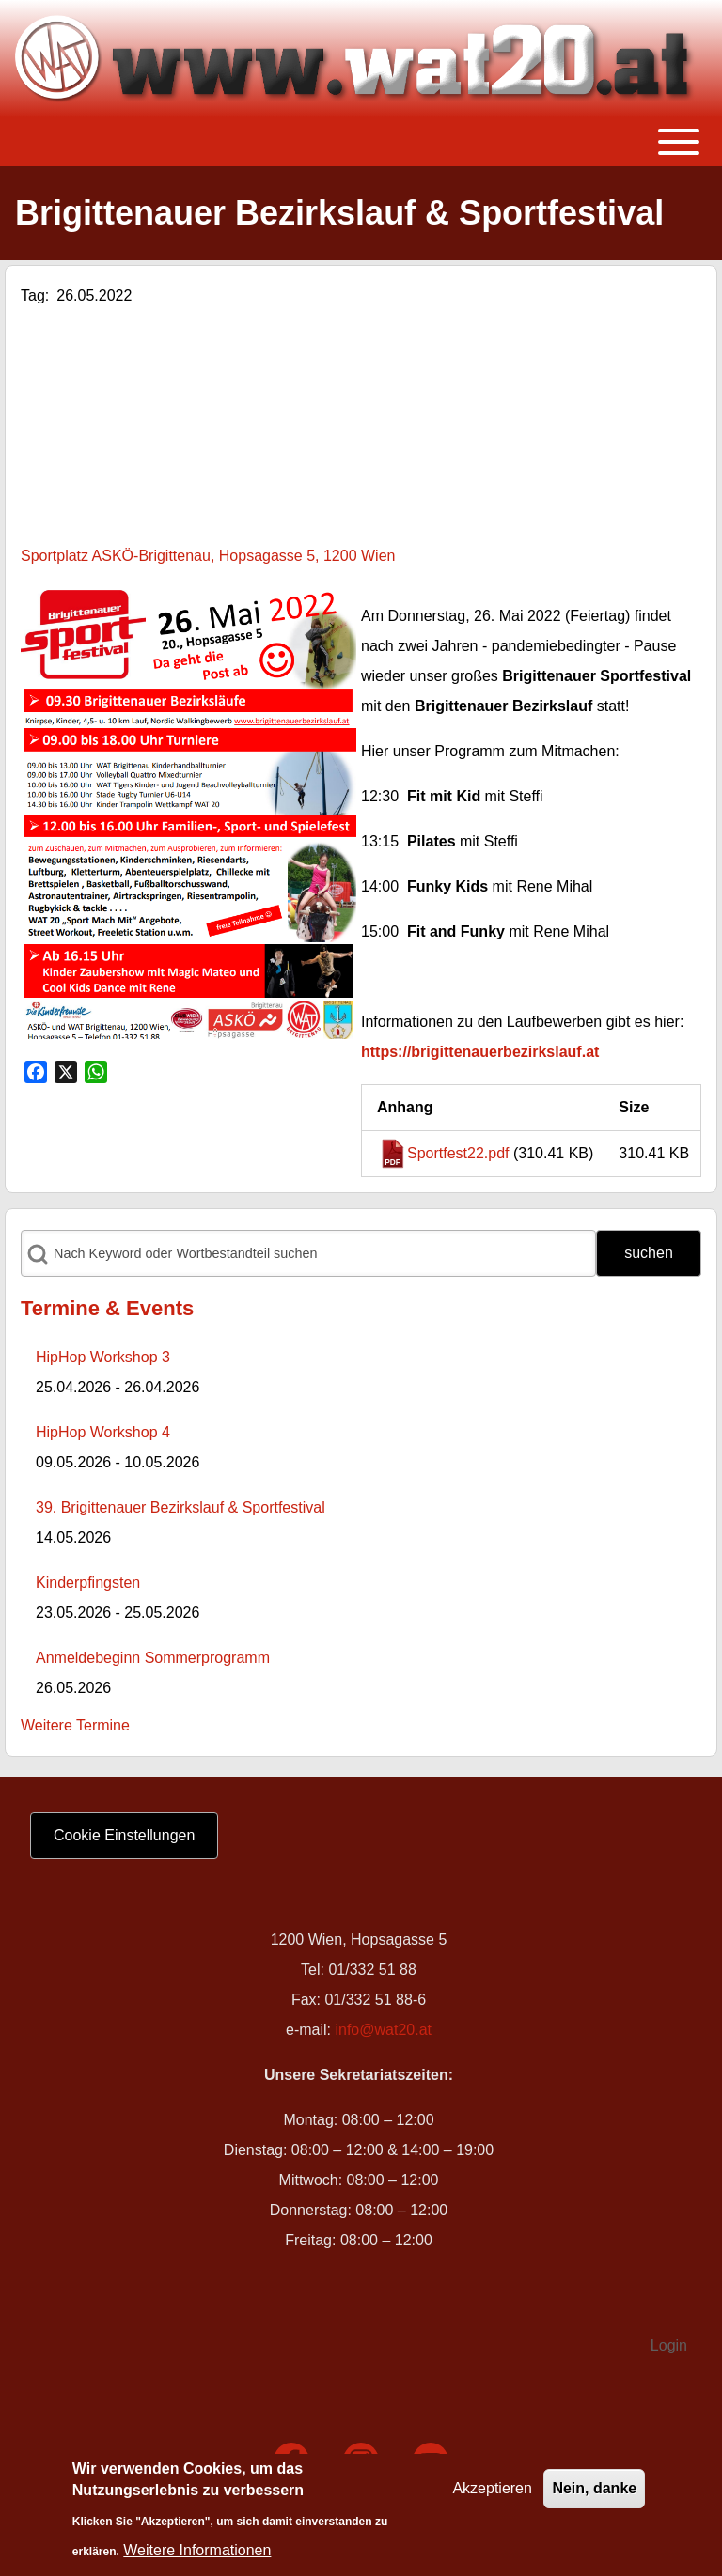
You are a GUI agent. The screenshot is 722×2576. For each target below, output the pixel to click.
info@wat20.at (383, 2030)
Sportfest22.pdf (458, 1153)
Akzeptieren (492, 2488)
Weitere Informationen (197, 2550)
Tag (33, 295)
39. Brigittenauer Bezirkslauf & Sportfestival (180, 1507)
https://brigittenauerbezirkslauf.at (480, 1052)
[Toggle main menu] (361, 141)
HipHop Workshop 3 (103, 1357)
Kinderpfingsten (88, 1583)
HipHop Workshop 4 (103, 1432)
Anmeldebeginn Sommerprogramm (153, 1658)
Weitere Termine (75, 1725)
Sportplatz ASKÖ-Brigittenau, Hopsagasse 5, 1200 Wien (208, 556)
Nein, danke (594, 2488)
